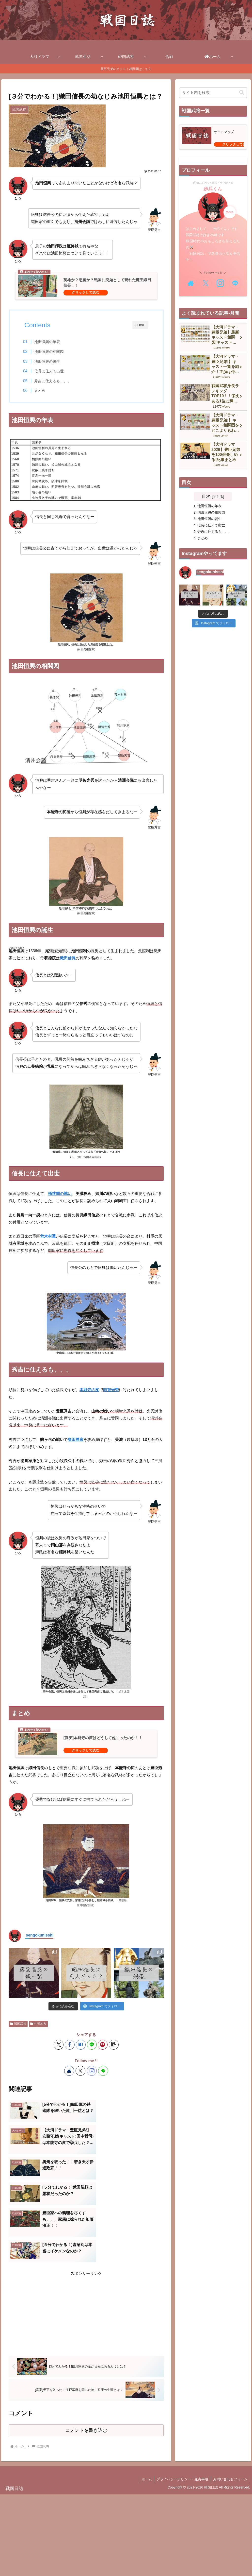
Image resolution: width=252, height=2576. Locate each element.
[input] (213, 92)
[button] (114, 2045)
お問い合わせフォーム (230, 2409)
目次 (206, 496)
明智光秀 (111, 1390)
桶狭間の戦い (60, 1194)
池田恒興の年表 (49, 342)
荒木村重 (48, 1236)
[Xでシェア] (58, 2045)
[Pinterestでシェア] (103, 2045)
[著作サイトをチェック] (69, 2071)
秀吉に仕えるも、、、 (54, 381)
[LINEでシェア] (92, 2045)
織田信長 (68, 958)
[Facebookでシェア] (70, 2045)
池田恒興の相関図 (50, 351)
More (229, 212)
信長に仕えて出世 (50, 371)
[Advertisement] (86, 2241)
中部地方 (38, 2024)
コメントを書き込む (86, 2360)
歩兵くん (213, 188)
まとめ (41, 390)
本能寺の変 (89, 1390)
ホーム (146, 2409)
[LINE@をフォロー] (103, 2071)
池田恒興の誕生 (49, 361)
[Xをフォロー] (80, 2071)
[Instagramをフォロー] (92, 2071)
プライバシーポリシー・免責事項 (182, 2409)
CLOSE (140, 325)
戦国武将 (18, 2024)
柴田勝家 (75, 1440)
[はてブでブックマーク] (81, 2045)
